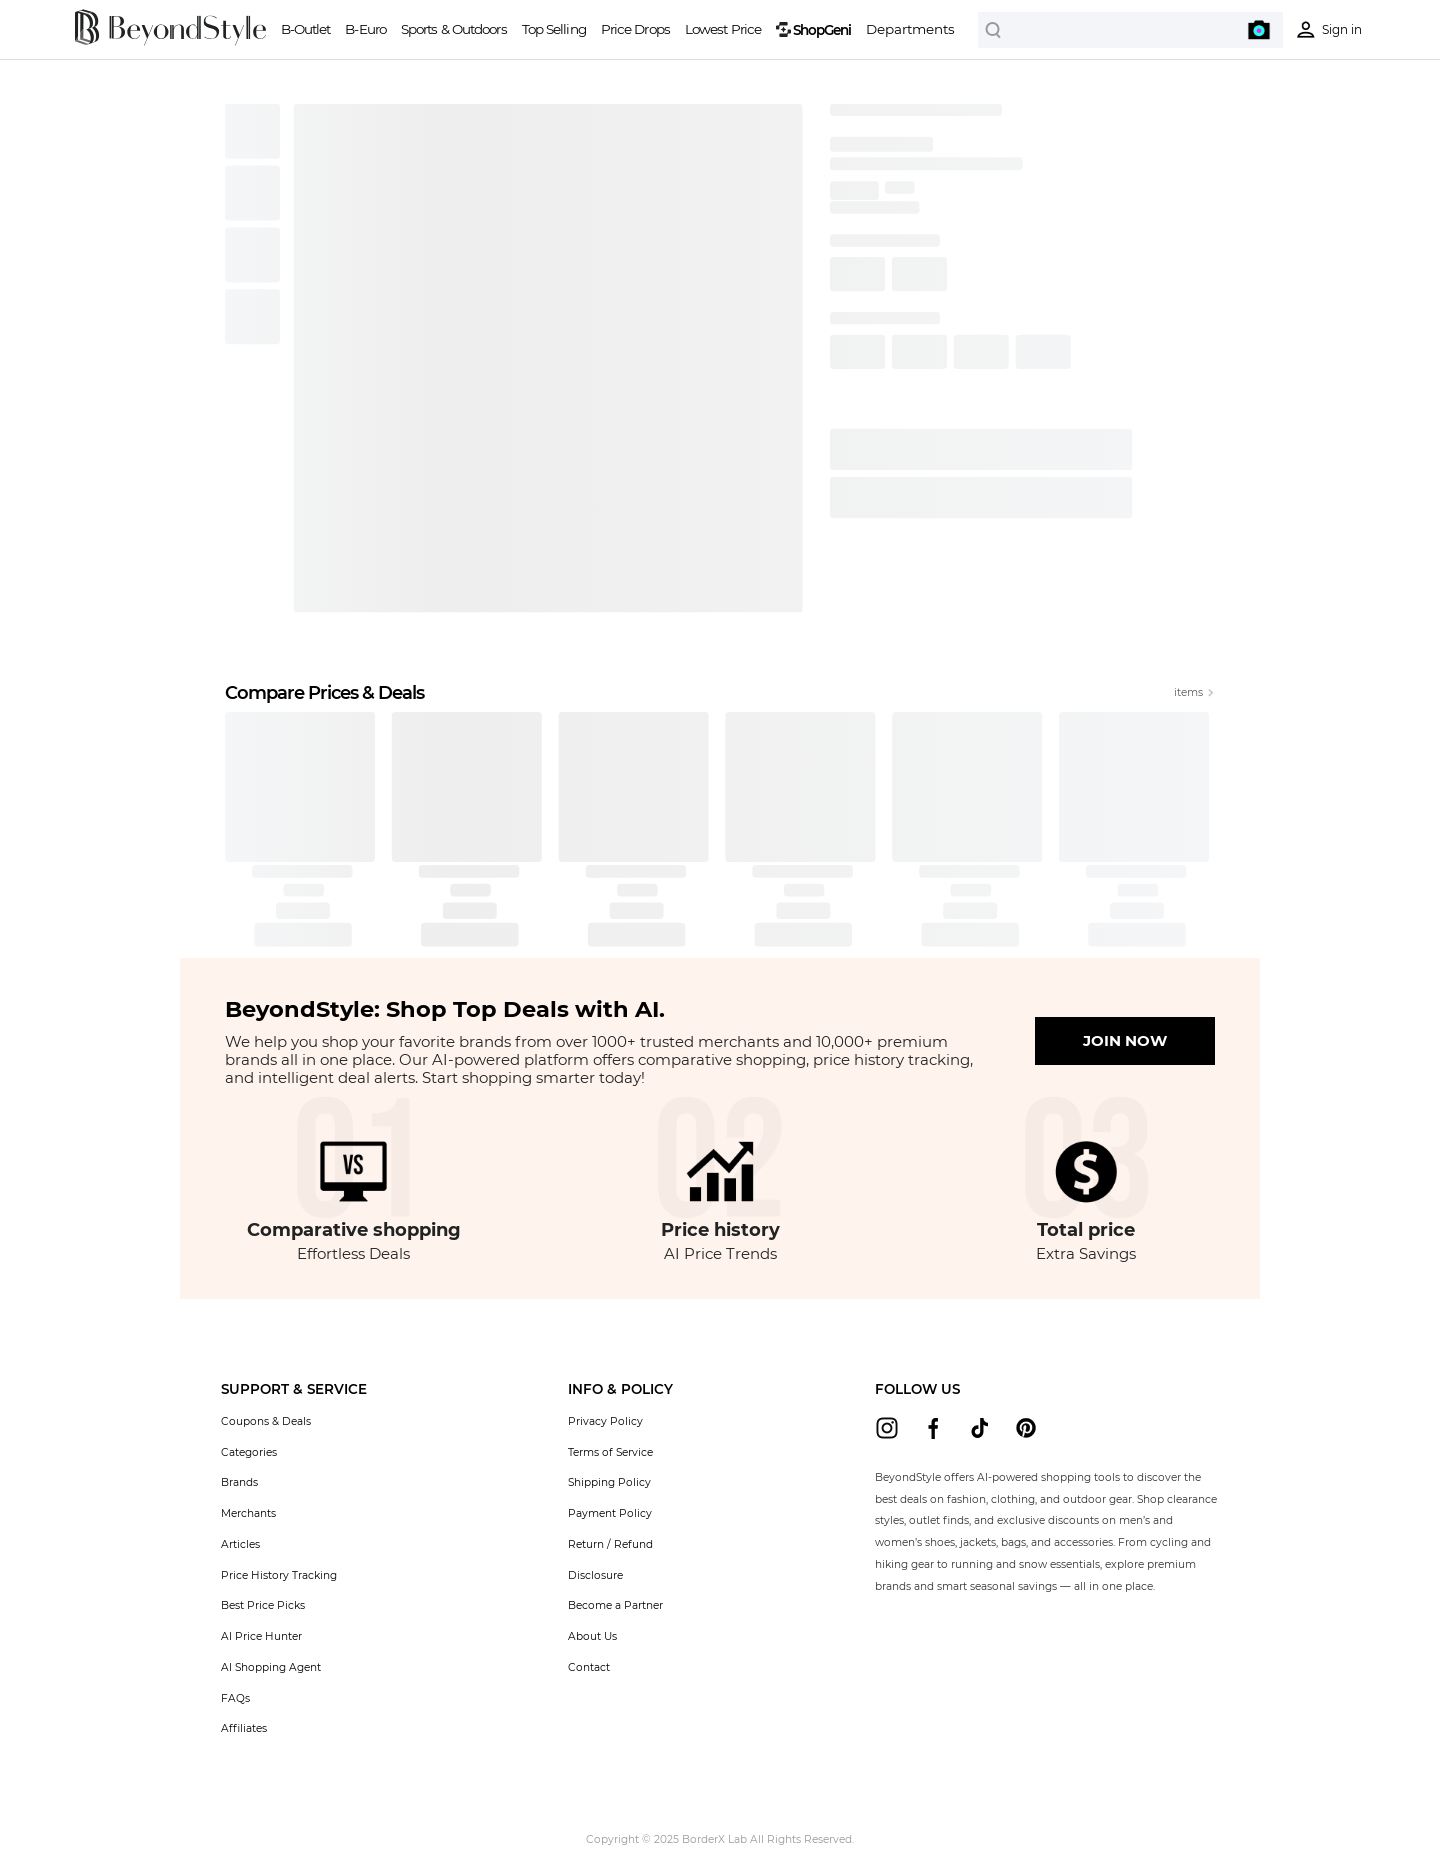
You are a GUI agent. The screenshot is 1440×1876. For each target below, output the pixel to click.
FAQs (235, 1698)
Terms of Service (610, 1452)
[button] (294, 1389)
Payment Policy (610, 1513)
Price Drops (635, 29)
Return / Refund (610, 1544)
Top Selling (554, 29)
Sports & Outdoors (454, 29)
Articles (240, 1544)
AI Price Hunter (261, 1636)
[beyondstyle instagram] (887, 1428)
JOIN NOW (1125, 1040)
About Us (592, 1636)
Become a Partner (615, 1605)
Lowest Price (723, 29)
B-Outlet (306, 29)
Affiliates (244, 1728)
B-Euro (365, 29)
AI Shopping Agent (271, 1667)
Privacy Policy (605, 1421)
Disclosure (595, 1575)
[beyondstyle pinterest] (1026, 1428)
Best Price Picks (263, 1605)
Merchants (248, 1513)
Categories (249, 1452)
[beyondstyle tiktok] (980, 1428)
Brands (239, 1482)
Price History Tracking (279, 1575)
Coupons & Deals (266, 1421)
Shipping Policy (609, 1482)
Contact (589, 1667)
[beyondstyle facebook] (933, 1428)
